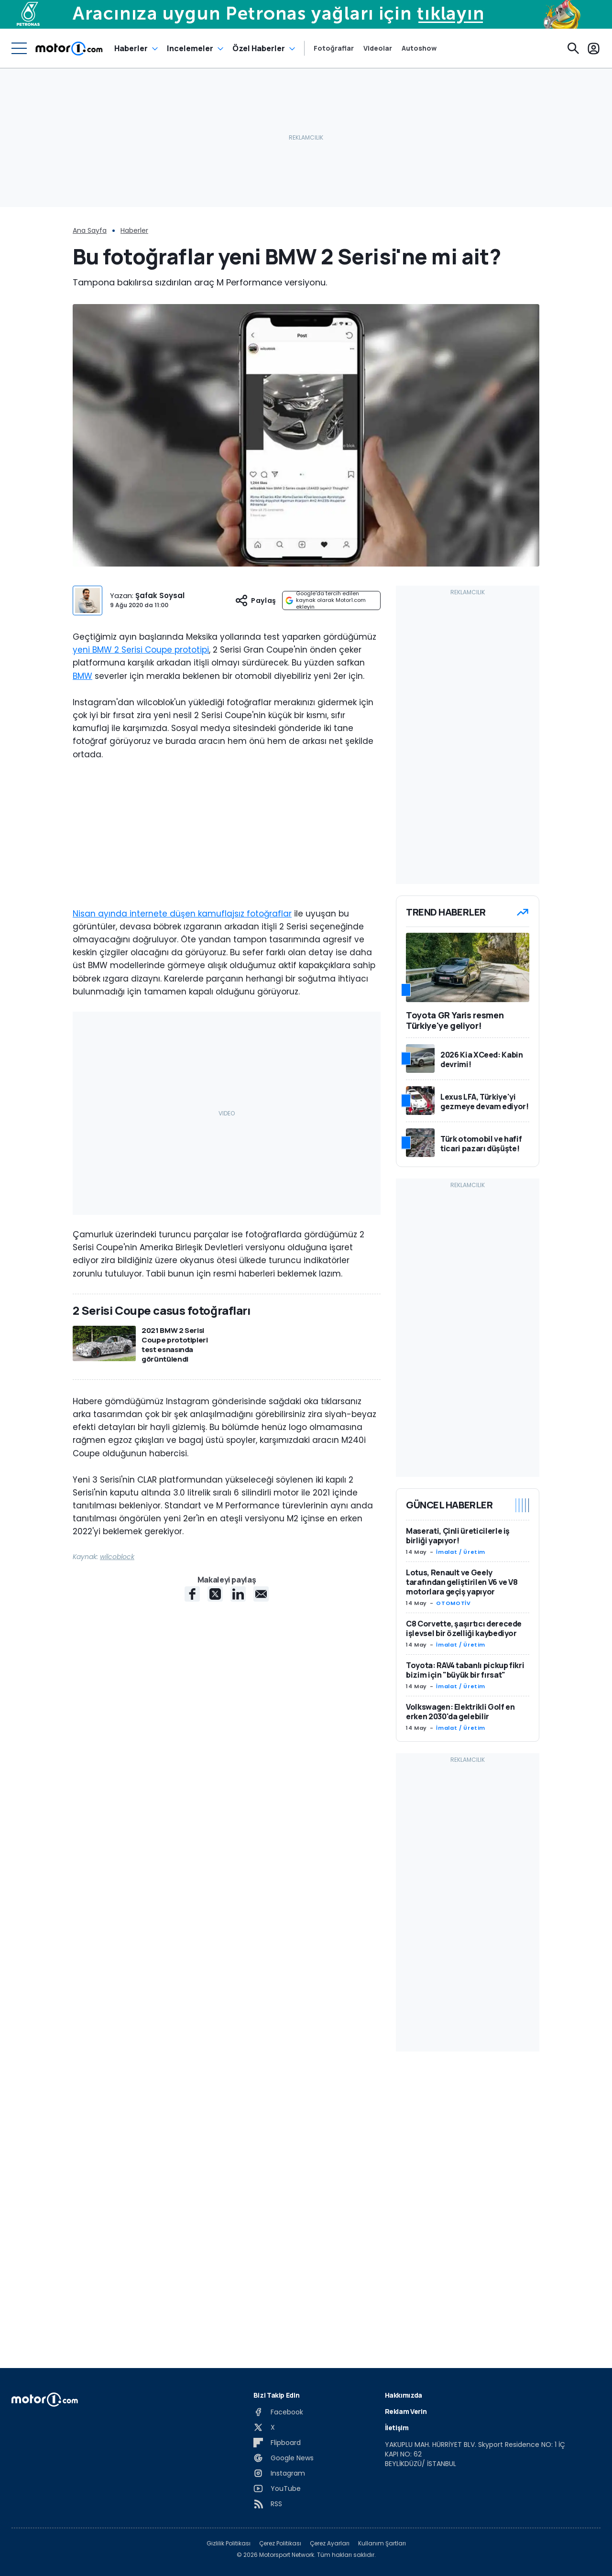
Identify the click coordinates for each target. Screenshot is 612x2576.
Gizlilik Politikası (229, 2543)
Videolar (377, 48)
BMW (82, 676)
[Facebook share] (192, 1594)
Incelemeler (190, 48)
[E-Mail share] (261, 1594)
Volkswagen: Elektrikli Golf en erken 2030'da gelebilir (460, 1712)
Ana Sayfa (90, 230)
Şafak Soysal (160, 595)
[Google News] (283, 2458)
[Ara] (573, 48)
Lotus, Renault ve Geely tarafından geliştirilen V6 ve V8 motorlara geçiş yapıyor (462, 1582)
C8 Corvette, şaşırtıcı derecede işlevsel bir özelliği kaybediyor (464, 1628)
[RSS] (267, 2504)
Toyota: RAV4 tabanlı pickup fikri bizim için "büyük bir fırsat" (465, 1670)
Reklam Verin (406, 2411)
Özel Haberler (258, 48)
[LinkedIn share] (238, 1594)
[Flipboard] (277, 2442)
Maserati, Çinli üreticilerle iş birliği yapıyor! (458, 1536)
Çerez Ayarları (330, 2543)
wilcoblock (117, 1556)
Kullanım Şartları (382, 2543)
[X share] (215, 1594)
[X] (264, 2427)
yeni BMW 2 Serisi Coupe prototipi (141, 649)
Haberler (131, 48)
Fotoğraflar (334, 48)
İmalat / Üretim (460, 1552)
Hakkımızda (404, 2395)
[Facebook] (278, 2412)
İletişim (397, 2427)
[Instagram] (279, 2473)
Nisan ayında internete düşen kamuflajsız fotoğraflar (182, 913)
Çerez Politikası (280, 2543)
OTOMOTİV (453, 1603)
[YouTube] (277, 2488)
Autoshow (419, 48)
